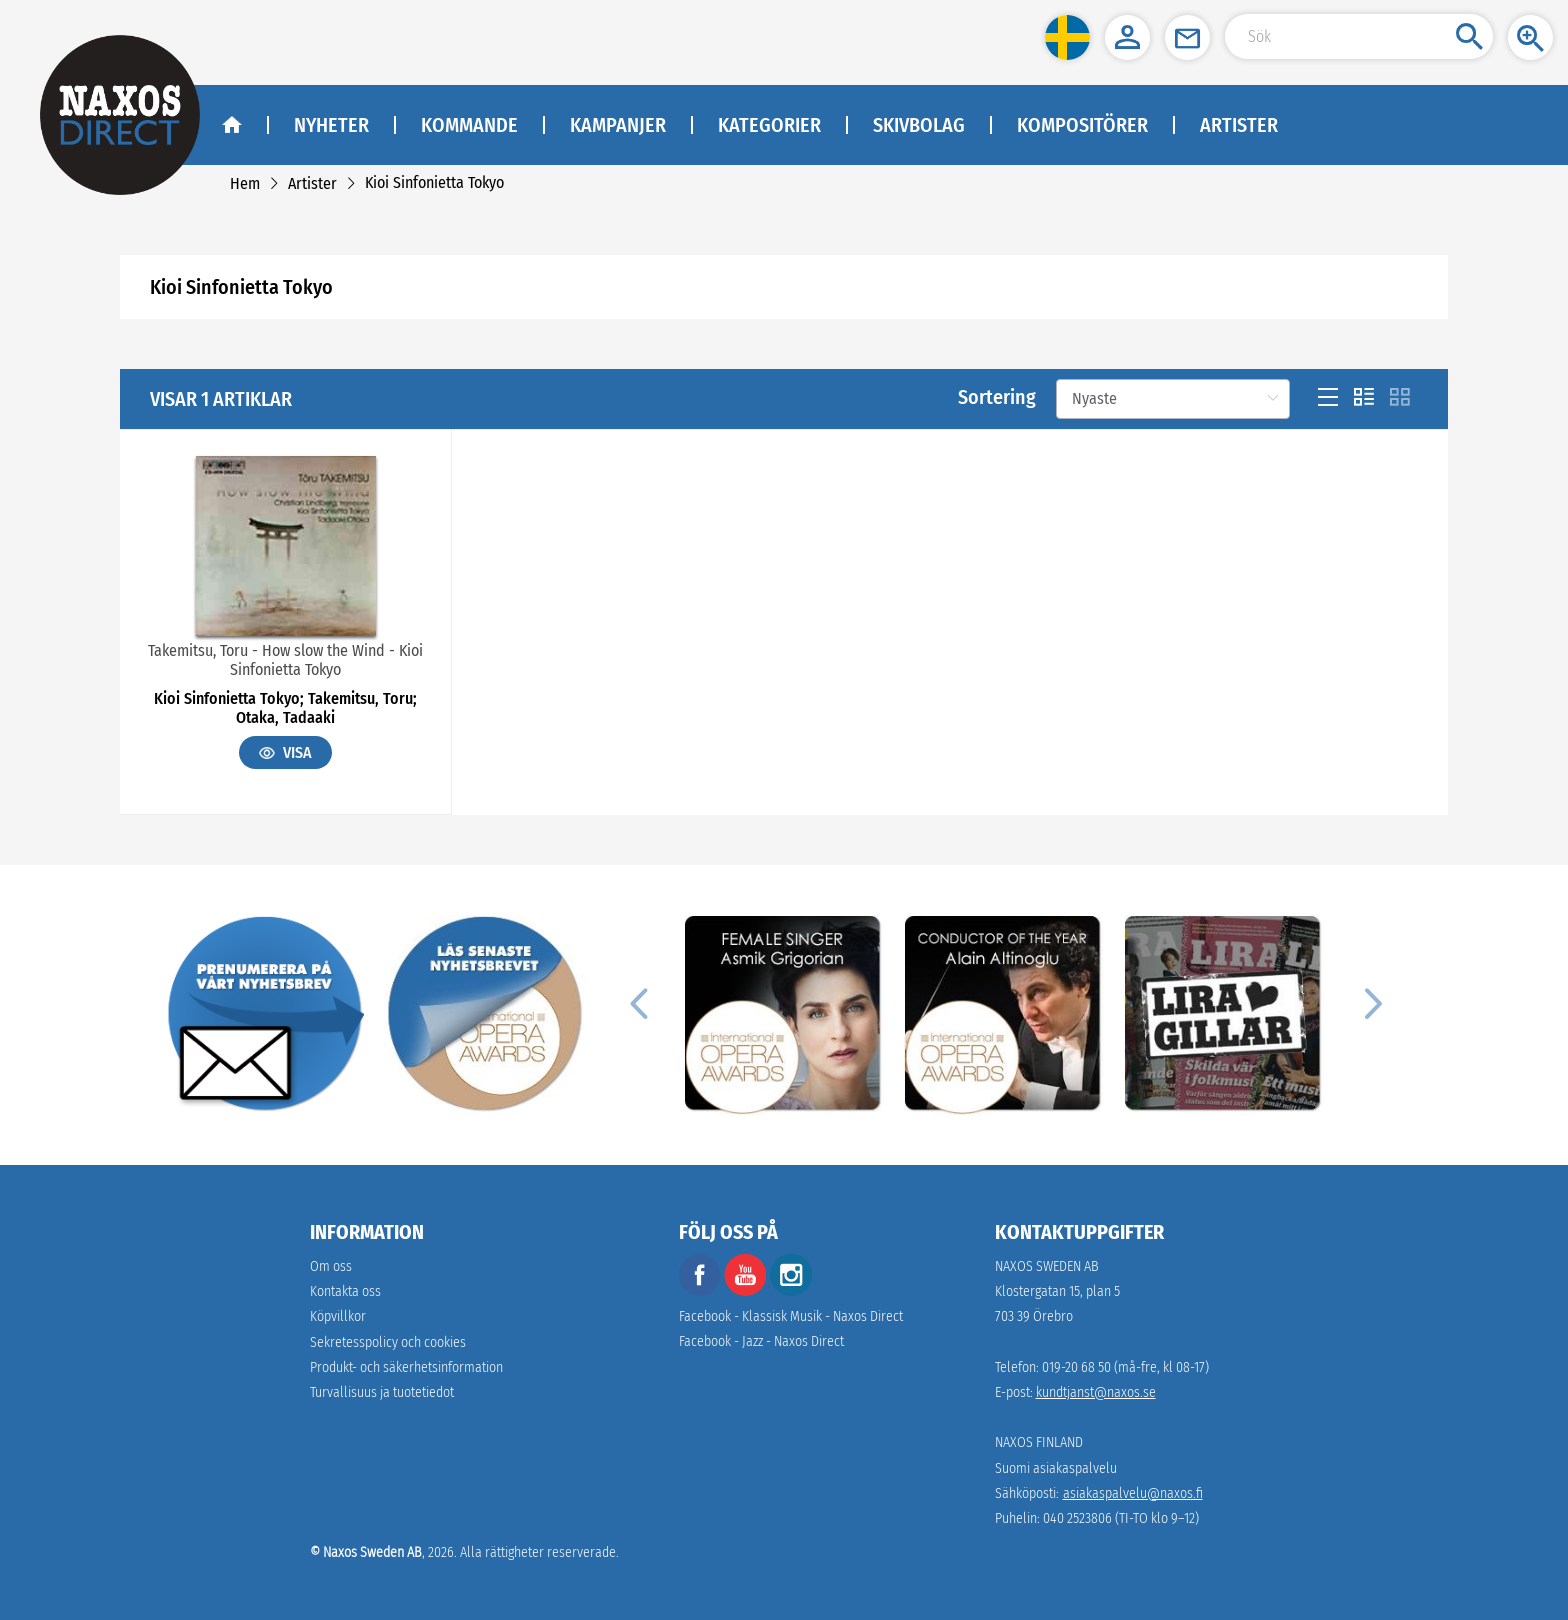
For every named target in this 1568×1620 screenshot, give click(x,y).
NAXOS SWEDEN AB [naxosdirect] (1047, 1266)
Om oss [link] (331, 1266)
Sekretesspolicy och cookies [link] (388, 1342)
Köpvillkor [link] (338, 1316)
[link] (245, 183)
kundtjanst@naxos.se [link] (1096, 1392)
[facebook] (700, 1291)
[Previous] (638, 1003)
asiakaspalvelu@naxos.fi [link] (1133, 1493)
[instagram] (791, 1291)
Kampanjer (618, 125)
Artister (1239, 125)
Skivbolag (919, 125)
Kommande (469, 125)
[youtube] (747, 1291)
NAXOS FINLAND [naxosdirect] (1039, 1442)
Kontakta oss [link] (345, 1291)
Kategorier (769, 125)
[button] (1067, 37)
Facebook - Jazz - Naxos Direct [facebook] (761, 1341)
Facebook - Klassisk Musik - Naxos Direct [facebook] (791, 1316)
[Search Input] (1359, 36)
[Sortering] (1173, 399)
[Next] (1370, 1003)
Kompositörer (1082, 125)
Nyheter (331, 125)
